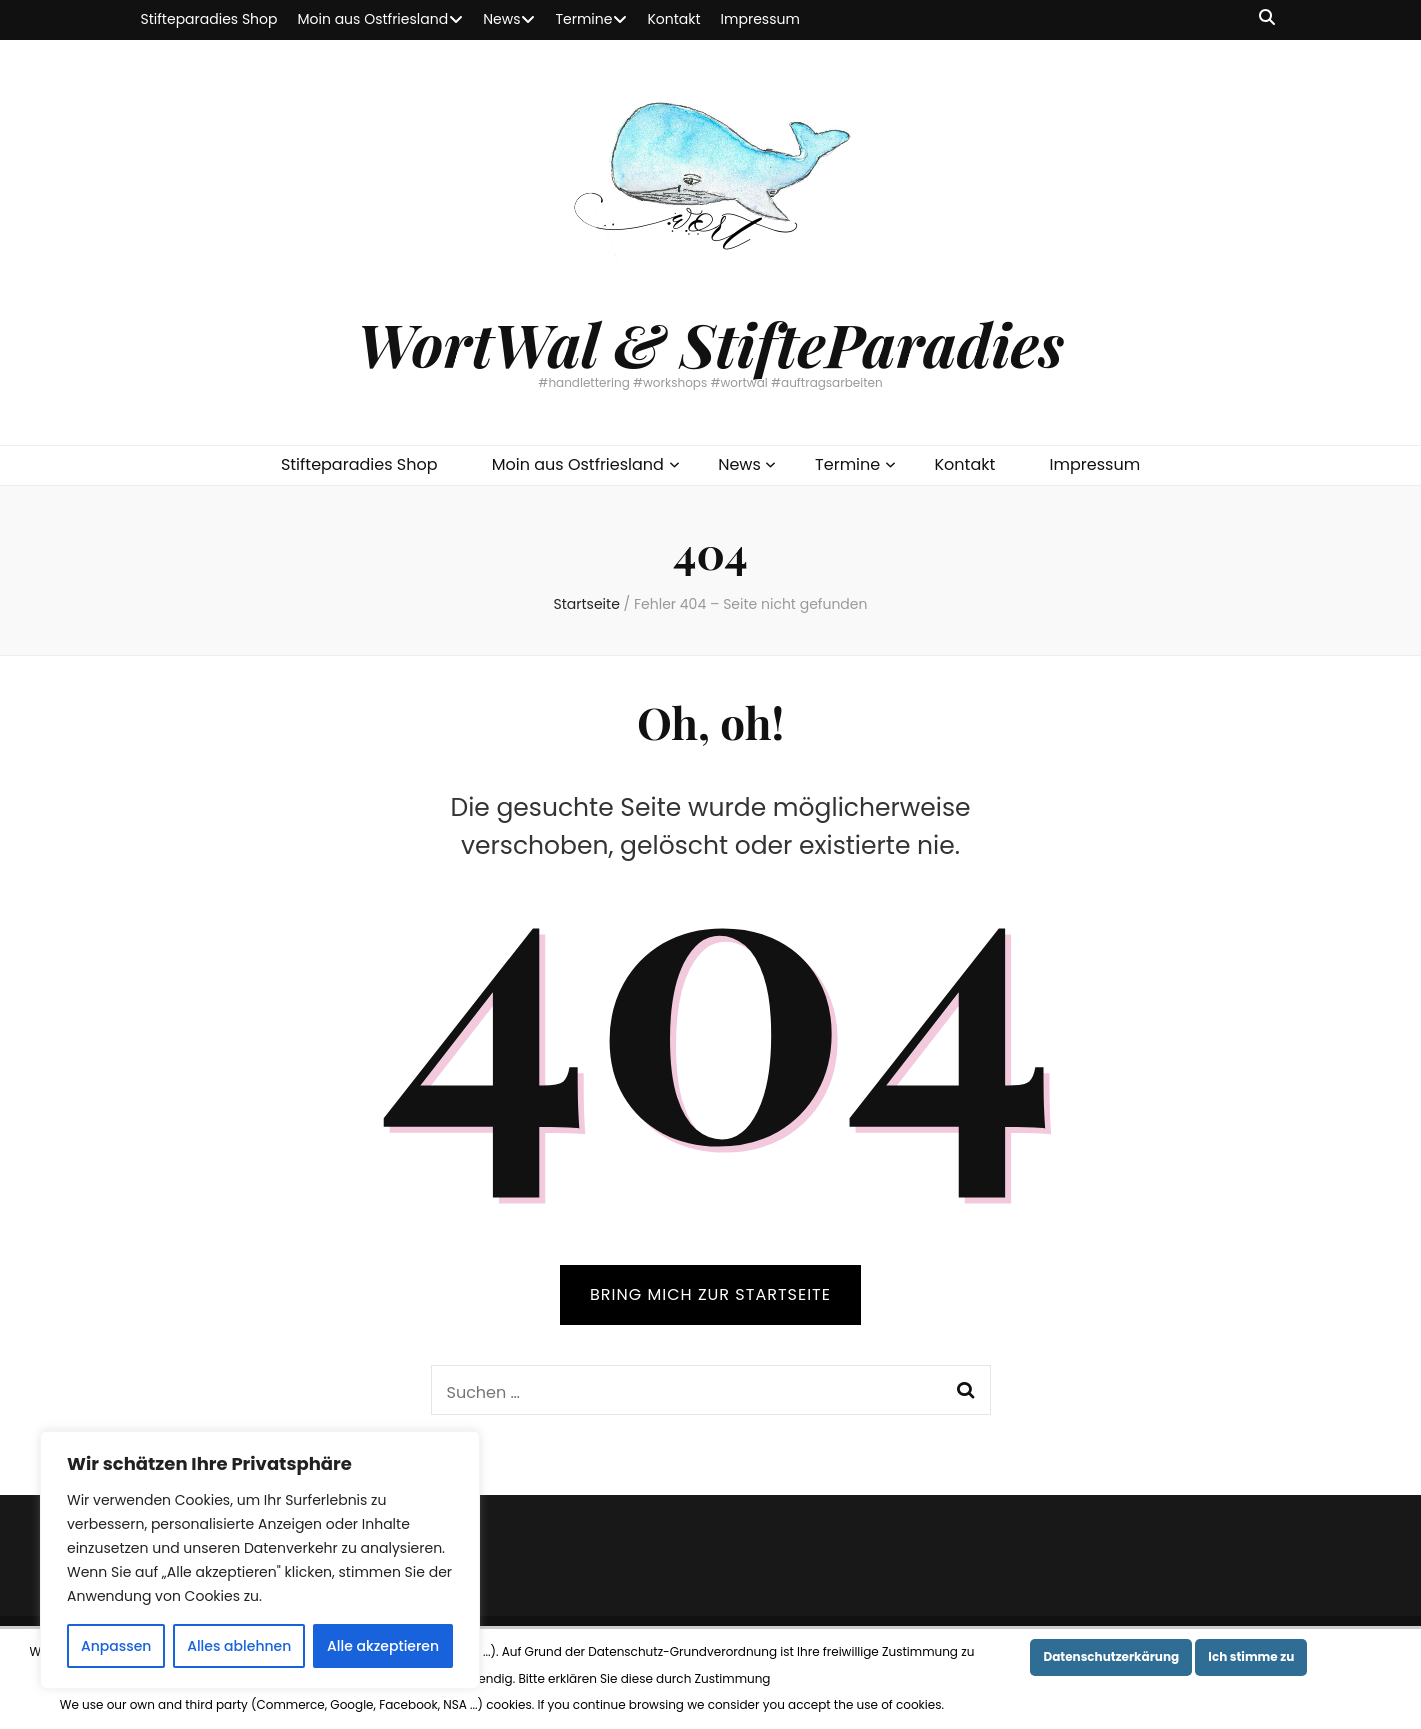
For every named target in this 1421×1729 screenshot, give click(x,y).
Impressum (760, 19)
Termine (583, 19)
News (501, 19)
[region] (260, 1560)
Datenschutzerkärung (1111, 1656)
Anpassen (116, 1646)
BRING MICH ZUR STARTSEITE (710, 1294)
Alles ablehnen (239, 1646)
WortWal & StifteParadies (710, 343)
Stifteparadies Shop (209, 19)
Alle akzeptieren (383, 1646)
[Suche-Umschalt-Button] (1267, 18)
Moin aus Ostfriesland (373, 19)
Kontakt (673, 19)
